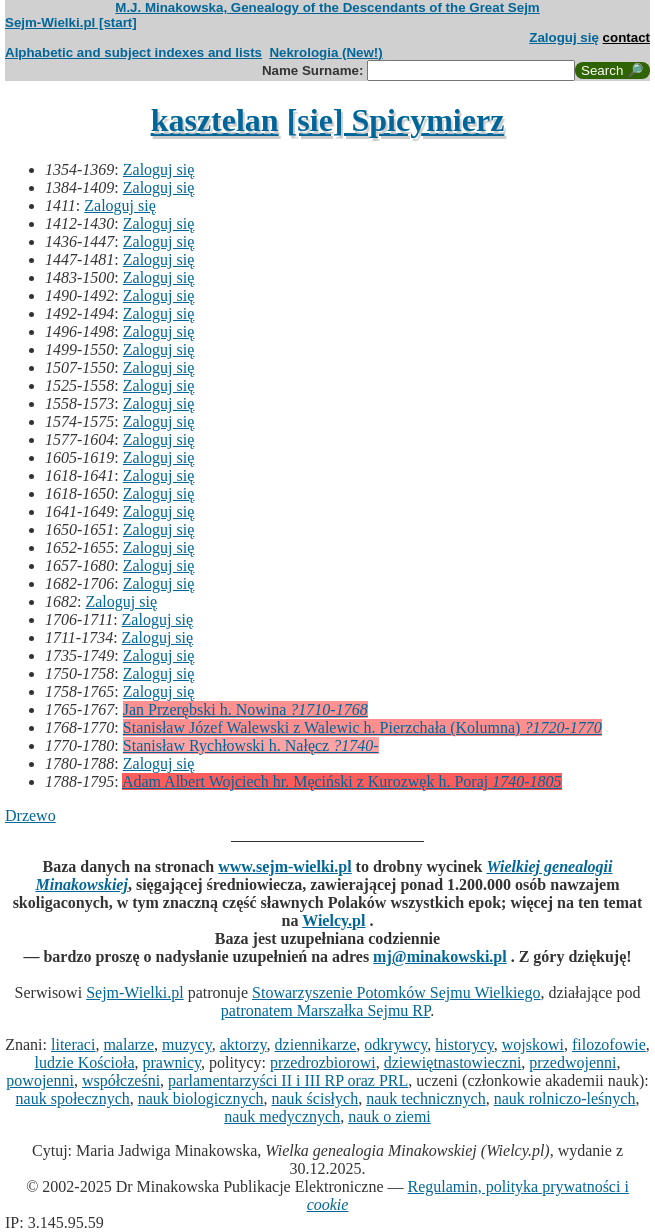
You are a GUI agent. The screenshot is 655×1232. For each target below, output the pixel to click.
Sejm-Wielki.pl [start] (71, 22)
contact (626, 37)
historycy (464, 1044)
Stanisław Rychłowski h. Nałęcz (251, 745)
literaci (73, 1044)
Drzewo (30, 815)
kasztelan (215, 120)
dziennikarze (316, 1044)
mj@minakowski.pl (440, 956)
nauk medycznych (282, 1116)
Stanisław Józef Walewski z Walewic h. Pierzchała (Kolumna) (362, 727)
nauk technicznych (426, 1098)
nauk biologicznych (201, 1098)
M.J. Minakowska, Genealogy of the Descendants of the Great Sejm (327, 7)
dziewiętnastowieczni (453, 1062)
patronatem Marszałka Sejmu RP (325, 1010)
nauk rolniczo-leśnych (565, 1098)
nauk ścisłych (315, 1098)
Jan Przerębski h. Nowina (245, 709)
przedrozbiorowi (323, 1062)
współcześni (121, 1080)
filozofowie (609, 1044)
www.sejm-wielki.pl (284, 866)
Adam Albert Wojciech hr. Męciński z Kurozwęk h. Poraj (342, 781)
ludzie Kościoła (85, 1062)
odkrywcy (395, 1044)
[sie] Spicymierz (396, 120)
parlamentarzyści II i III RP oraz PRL (288, 1080)
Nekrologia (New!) (325, 52)
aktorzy (243, 1044)
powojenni (40, 1080)
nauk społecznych (73, 1098)
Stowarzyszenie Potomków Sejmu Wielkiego (396, 992)
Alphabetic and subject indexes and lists (133, 52)
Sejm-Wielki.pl (135, 992)
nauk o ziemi (389, 1116)
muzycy (187, 1044)
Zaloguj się (564, 37)
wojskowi (533, 1044)
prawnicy (172, 1062)
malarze (128, 1044)
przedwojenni (572, 1062)
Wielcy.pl (333, 920)
